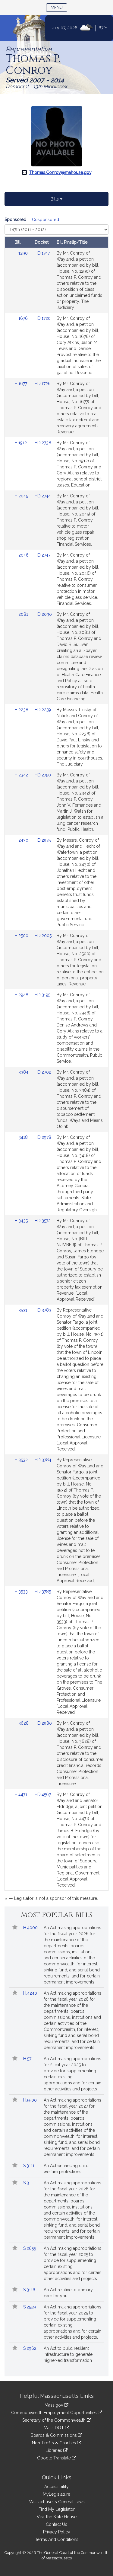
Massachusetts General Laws (57, 2501)
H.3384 (22, 1072)
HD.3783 (43, 1310)
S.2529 (30, 2307)
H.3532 (21, 1459)
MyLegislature (56, 2494)
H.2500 (22, 935)
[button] (14, 1927)
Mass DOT (56, 2427)
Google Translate (56, 2458)
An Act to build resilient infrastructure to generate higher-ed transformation (68, 2354)
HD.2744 (43, 495)
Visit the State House (57, 2516)
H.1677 (21, 383)
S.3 (26, 2182)
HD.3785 (43, 1591)
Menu (59, 7)
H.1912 (21, 442)
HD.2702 (43, 1072)
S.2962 (30, 2348)
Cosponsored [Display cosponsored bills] (45, 219)
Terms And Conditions (56, 2539)
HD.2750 (43, 774)
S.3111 (29, 2165)
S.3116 (29, 2289)
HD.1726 (43, 383)
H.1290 (21, 253)
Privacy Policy (56, 2531)
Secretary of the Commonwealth (56, 2420)
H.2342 (21, 774)
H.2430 (22, 840)
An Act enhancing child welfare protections (66, 2168)
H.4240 (30, 1993)
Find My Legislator (57, 2509)
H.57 (28, 2058)
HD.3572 (43, 1220)
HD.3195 (42, 994)
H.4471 (21, 1794)
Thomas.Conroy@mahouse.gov (60, 172)
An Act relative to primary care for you (68, 2292)
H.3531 (21, 1310)
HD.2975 (43, 840)
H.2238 (22, 709)
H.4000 (31, 1927)
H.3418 (21, 1137)
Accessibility (56, 2486)
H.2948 (22, 994)
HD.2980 (43, 1723)
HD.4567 (43, 1794)
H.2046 (22, 555)
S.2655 (30, 2248)
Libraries (56, 2450)
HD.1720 (43, 318)
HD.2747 (42, 555)
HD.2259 (43, 709)
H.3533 (21, 1591)
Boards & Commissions (56, 2435)
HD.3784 (43, 1459)
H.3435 (21, 1220)
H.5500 (30, 2100)
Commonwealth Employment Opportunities (56, 2412)
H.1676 (21, 318)
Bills (56, 199)
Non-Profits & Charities (56, 2442)
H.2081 (21, 614)
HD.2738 (43, 442)
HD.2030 (43, 614)
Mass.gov (56, 2405)
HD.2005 (43, 935)
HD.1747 (42, 253)
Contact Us (56, 2524)
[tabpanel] (56, 1060)
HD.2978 (43, 1137)
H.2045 (21, 495)
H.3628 (22, 1723)
